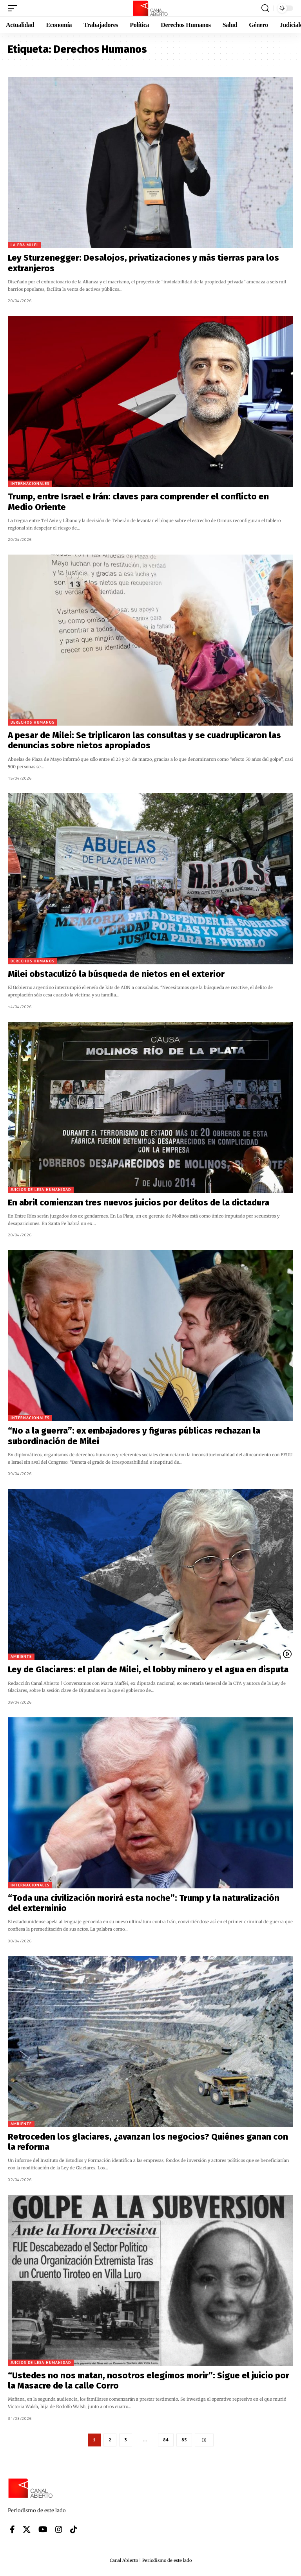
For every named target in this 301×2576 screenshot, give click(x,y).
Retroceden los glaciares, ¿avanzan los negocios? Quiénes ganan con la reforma (148, 2141)
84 (166, 2440)
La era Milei (24, 244)
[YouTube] (42, 2529)
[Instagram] (58, 2529)
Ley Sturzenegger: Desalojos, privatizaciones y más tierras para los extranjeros (143, 262)
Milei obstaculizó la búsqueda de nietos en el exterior (116, 974)
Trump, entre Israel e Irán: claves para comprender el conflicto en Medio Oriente (138, 501)
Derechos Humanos (32, 722)
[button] (14, 8)
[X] (27, 2529)
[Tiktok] (73, 2529)
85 (184, 2440)
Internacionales (30, 483)
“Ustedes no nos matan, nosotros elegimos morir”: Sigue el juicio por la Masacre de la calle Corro (148, 2380)
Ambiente (21, 1656)
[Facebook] (12, 2529)
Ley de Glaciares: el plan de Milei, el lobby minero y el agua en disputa (149, 1669)
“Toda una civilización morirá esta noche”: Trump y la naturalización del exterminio (143, 1903)
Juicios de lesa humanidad (41, 1189)
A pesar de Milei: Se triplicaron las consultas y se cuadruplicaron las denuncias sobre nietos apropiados (144, 740)
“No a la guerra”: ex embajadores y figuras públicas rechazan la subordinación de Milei (134, 1435)
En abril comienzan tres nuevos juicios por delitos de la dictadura (138, 1202)
